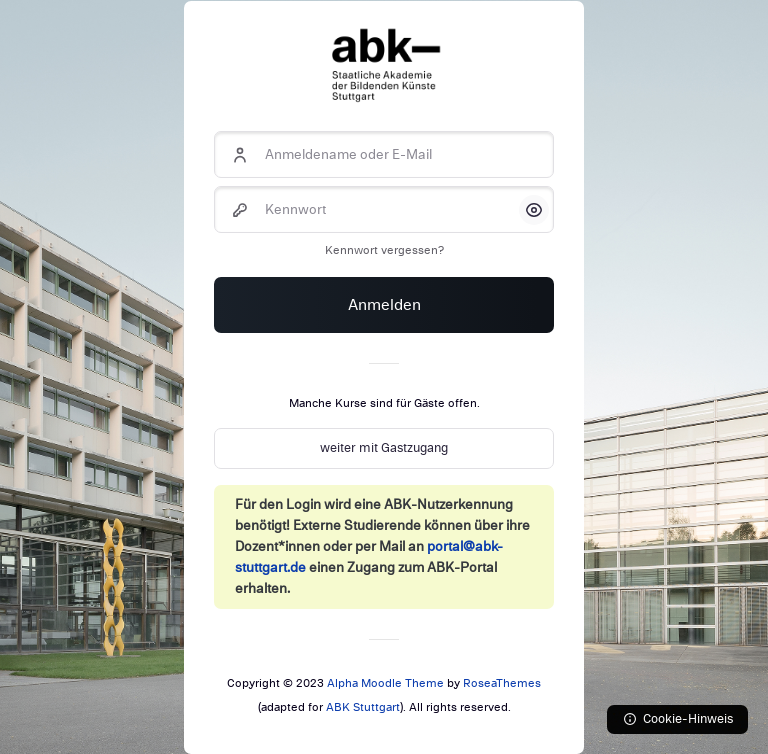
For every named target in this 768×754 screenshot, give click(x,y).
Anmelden (384, 305)
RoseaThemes (502, 683)
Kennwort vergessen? (384, 250)
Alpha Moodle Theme (385, 683)
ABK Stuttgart (363, 707)
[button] (534, 210)
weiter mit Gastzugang (384, 448)
